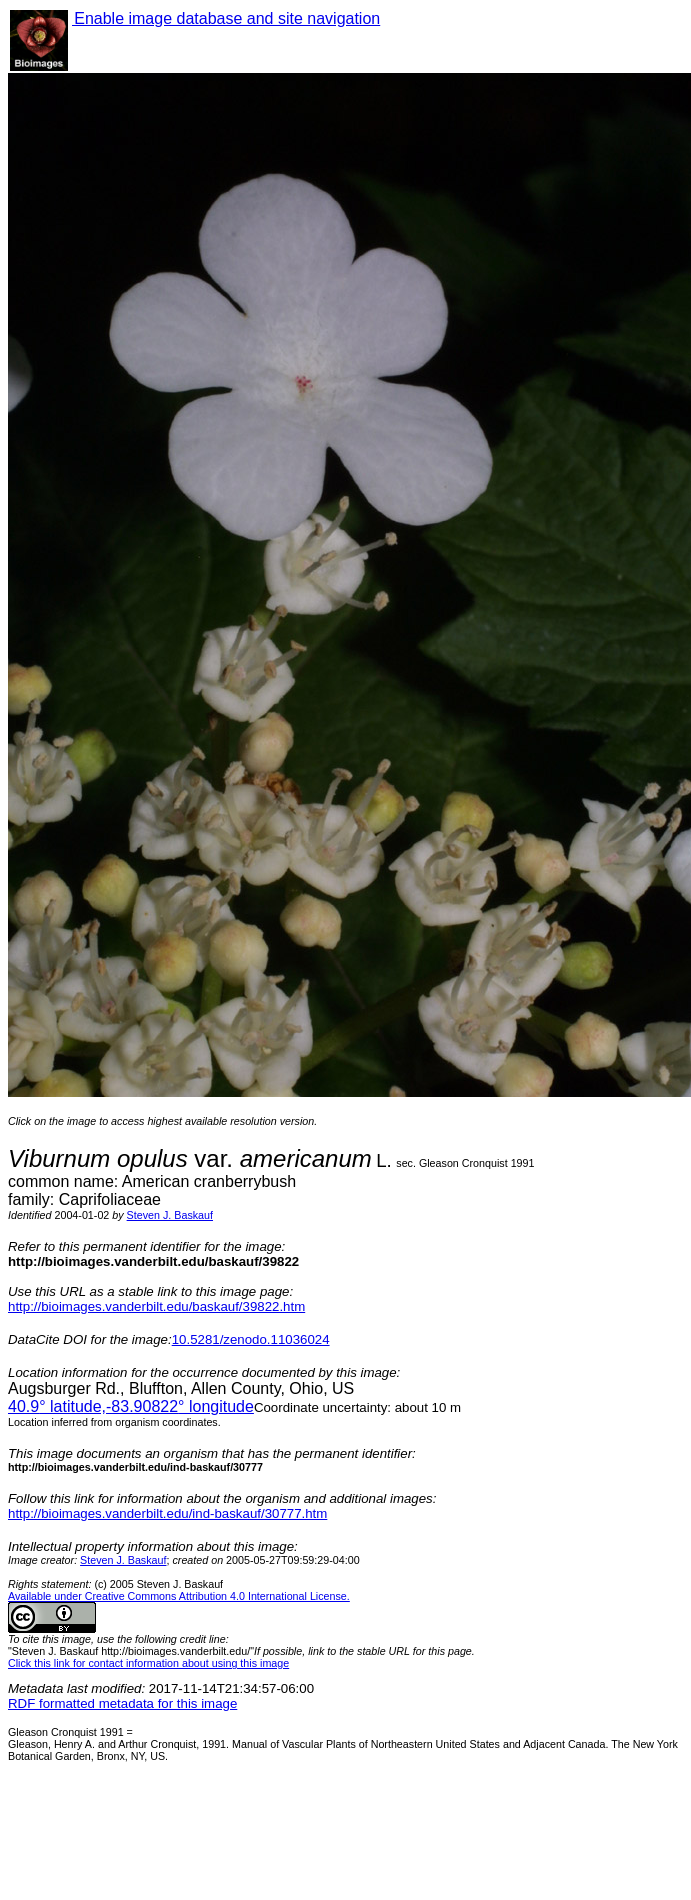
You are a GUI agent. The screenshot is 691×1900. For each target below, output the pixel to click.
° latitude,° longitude (131, 1406)
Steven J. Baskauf (170, 1215)
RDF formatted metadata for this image (122, 1703)
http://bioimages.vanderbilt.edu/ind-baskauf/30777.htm (167, 1513)
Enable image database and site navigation (226, 18)
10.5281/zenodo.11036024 (251, 1339)
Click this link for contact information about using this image (148, 1663)
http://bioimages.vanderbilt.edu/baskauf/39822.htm (156, 1306)
